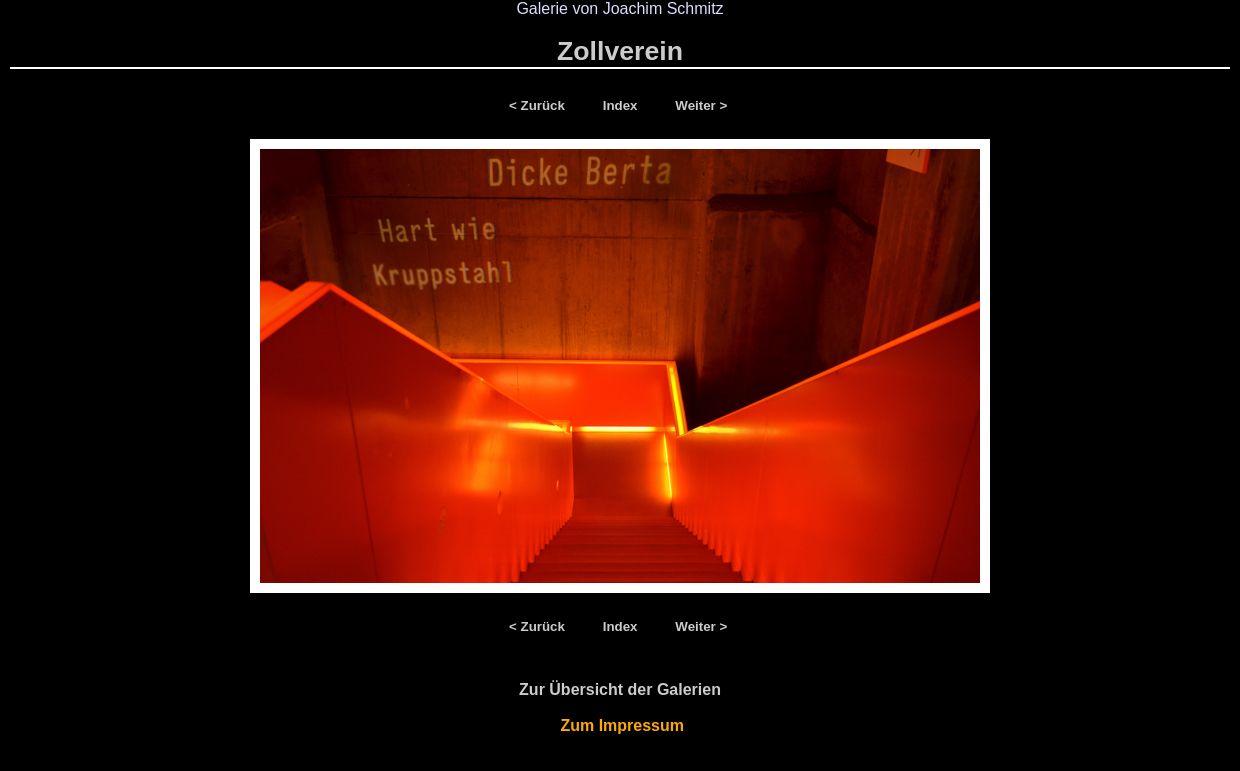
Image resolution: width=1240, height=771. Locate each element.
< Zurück (541, 105)
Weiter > (701, 105)
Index (622, 105)
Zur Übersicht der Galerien (620, 689)
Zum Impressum (620, 725)
